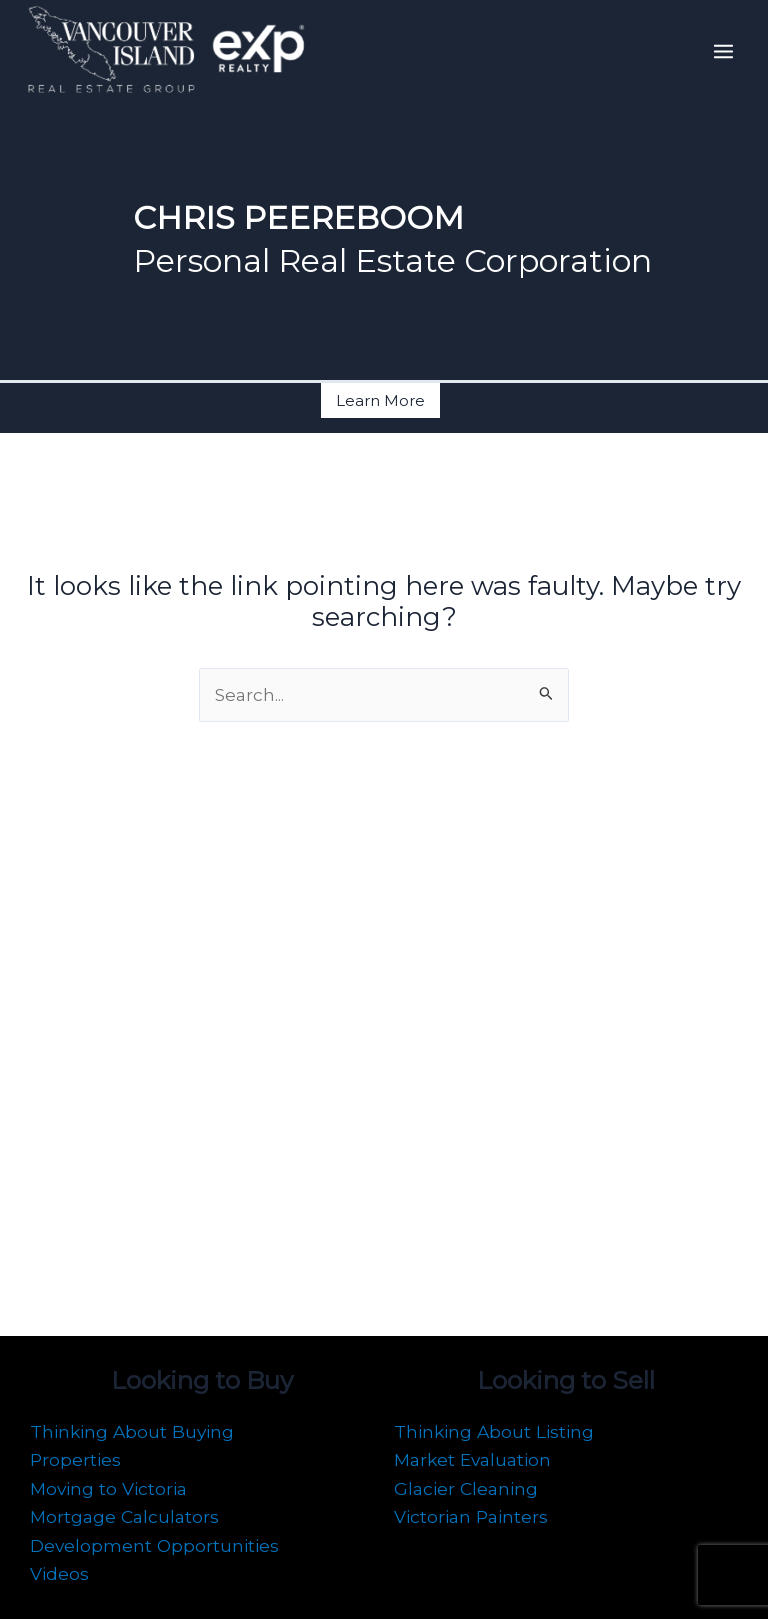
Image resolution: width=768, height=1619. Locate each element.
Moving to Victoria (108, 1488)
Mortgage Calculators (124, 1516)
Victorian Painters (471, 1516)
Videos (59, 1573)
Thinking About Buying (132, 1431)
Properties (75, 1459)
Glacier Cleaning (466, 1488)
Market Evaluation (472, 1459)
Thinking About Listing (494, 1431)
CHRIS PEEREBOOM (319, 217)
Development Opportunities (154, 1545)
